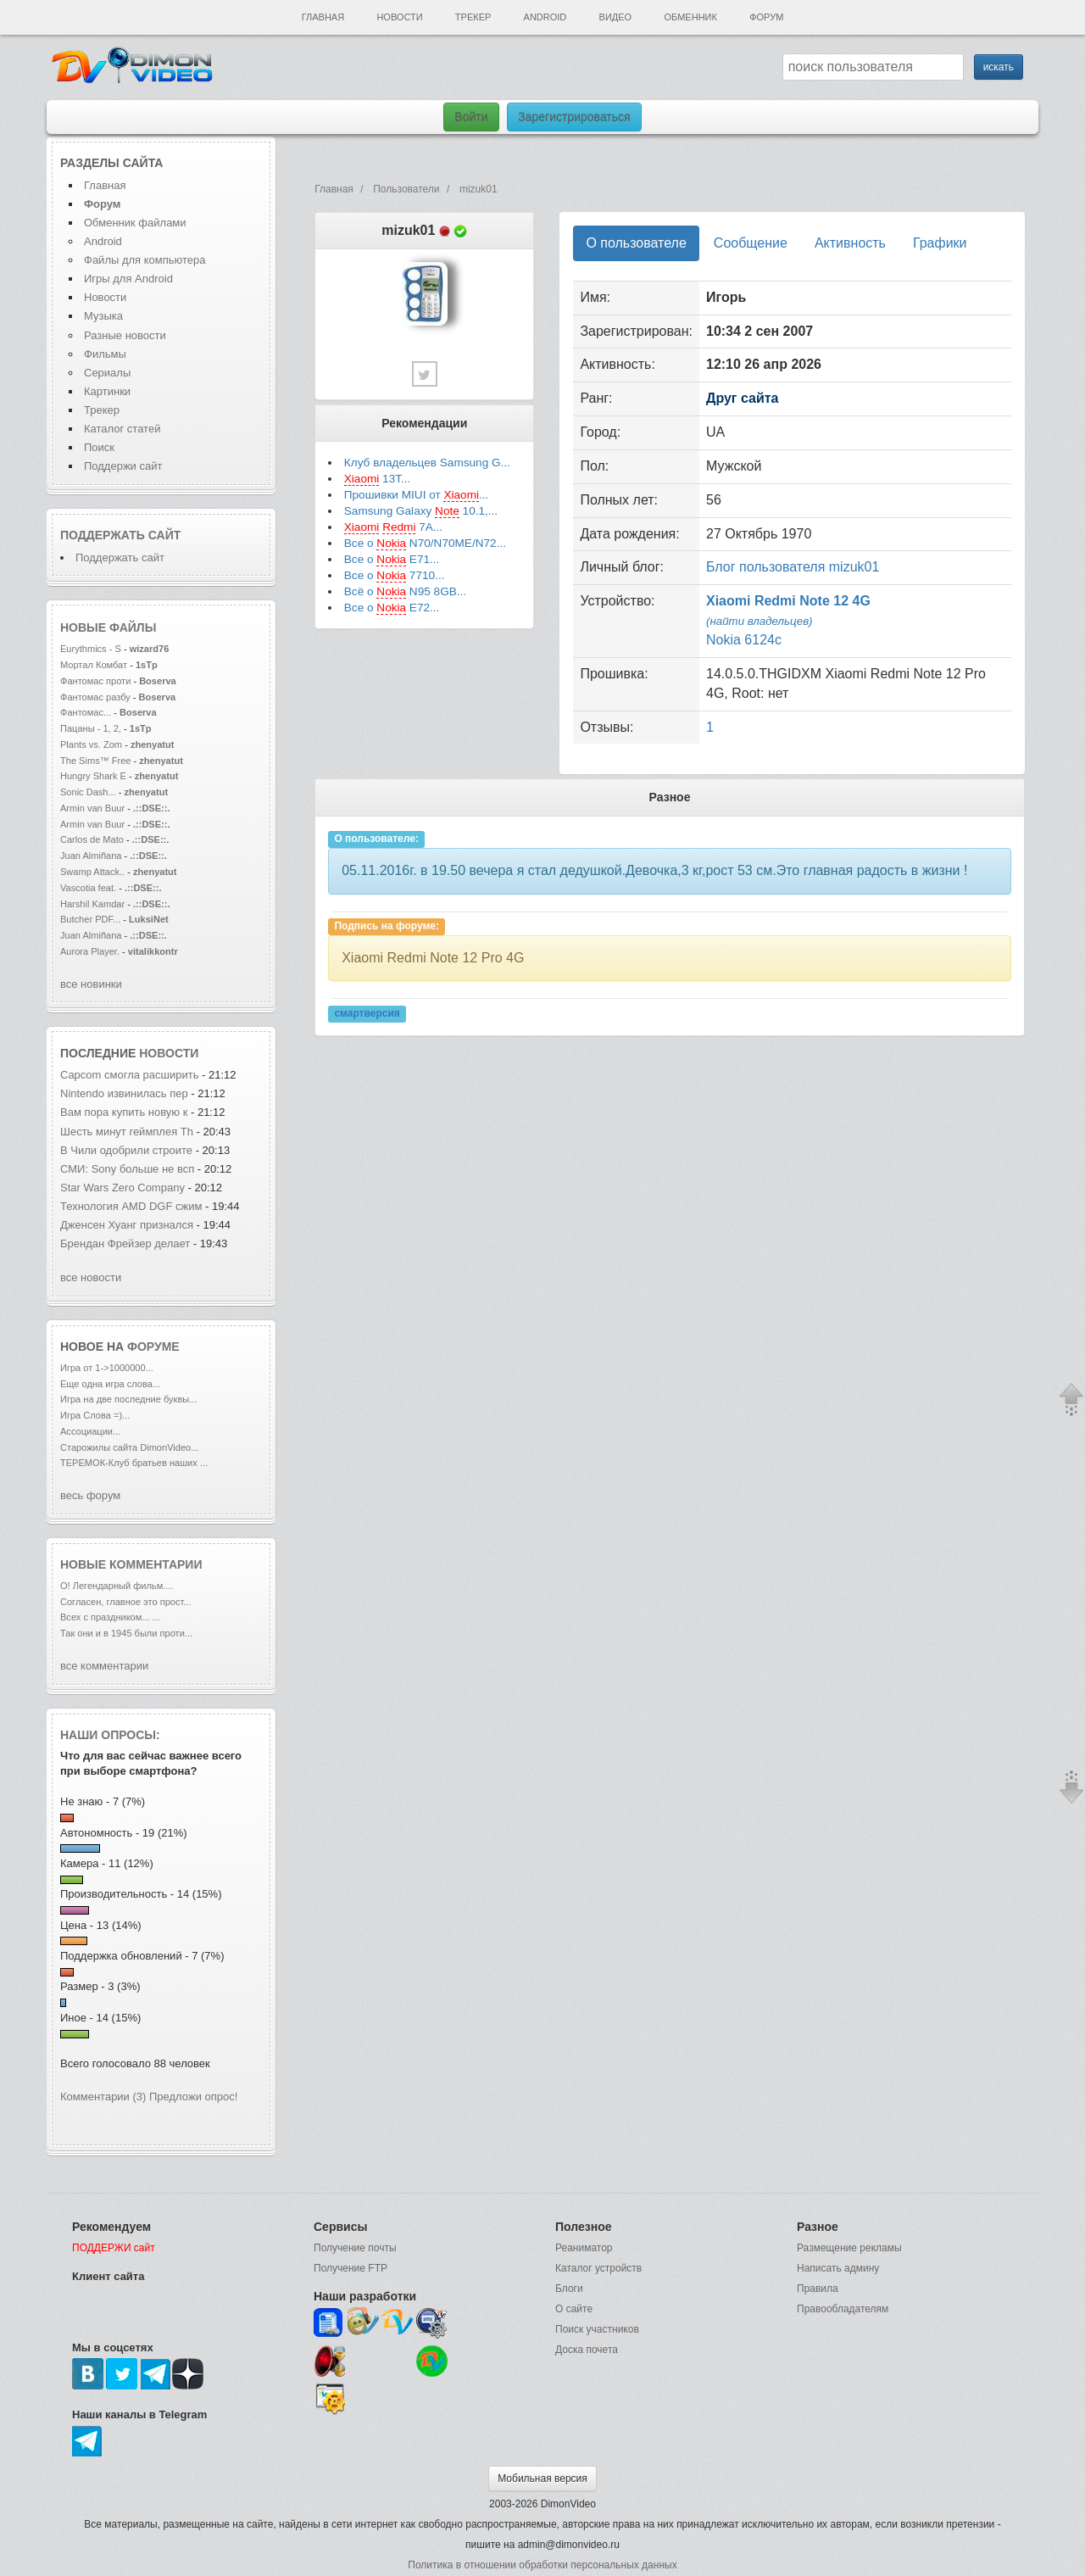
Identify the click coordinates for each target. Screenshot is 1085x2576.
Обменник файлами (135, 222)
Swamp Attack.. (92, 872)
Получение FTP (350, 2268)
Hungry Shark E (93, 776)
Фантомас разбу (95, 697)
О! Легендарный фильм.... (117, 1586)
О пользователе (636, 243)
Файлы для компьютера (145, 260)
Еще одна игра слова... (110, 1384)
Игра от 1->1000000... (106, 1368)
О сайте (574, 2309)
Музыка (103, 315)
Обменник (690, 17)
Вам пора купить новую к (123, 1112)
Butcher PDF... (90, 919)
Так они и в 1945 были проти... (126, 1633)
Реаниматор (584, 2248)
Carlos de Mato (92, 839)
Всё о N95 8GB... (405, 592)
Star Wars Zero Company (124, 1187)
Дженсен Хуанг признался (126, 1224)
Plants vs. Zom (91, 744)
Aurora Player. (90, 951)
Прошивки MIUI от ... (416, 495)
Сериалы (107, 372)
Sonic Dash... (88, 792)
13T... (377, 479)
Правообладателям (842, 2309)
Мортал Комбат (95, 665)
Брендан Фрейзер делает (126, 1243)
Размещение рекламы (849, 2248)
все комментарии (104, 1665)
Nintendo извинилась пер (124, 1093)
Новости (399, 17)
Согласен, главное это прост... (125, 1602)
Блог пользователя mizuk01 (792, 567)
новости (168, 1053)
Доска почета (586, 2350)
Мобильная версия (542, 2478)
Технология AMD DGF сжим (131, 1206)
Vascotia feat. (88, 888)
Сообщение (750, 243)
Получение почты (355, 2248)
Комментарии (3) (103, 2096)
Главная (323, 17)
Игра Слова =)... (95, 1415)
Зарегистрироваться (574, 117)
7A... (393, 527)
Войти (470, 117)
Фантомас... (85, 712)
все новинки (91, 984)
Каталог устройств (598, 2268)
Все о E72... (392, 608)
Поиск (99, 447)
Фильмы (105, 354)
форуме (153, 1346)
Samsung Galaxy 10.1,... (421, 511)
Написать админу (838, 2268)
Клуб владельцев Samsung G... (427, 462)
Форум (766, 17)
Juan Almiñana (92, 855)
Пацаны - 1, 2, (90, 728)
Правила (817, 2288)
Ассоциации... (90, 1431)
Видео (615, 17)
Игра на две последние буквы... (128, 1399)
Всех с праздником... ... (110, 1617)
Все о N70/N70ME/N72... (425, 543)
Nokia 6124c (744, 640)
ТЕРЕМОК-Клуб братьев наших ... (134, 1463)
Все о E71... (392, 559)
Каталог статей (122, 428)
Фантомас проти (95, 681)
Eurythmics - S (90, 649)
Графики (940, 243)
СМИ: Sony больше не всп (127, 1169)
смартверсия (366, 1013)
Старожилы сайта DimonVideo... (129, 1447)
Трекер (473, 17)
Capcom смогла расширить (129, 1074)
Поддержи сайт (123, 466)
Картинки (107, 391)
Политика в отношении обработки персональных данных (542, 2565)
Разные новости (125, 335)
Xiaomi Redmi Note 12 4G (788, 601)
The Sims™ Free (95, 761)
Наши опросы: (110, 1735)
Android (545, 17)
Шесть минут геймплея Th (126, 1131)
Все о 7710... (394, 576)
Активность (850, 243)
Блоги (569, 2288)
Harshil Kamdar (92, 904)
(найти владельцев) (759, 621)
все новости (90, 1277)
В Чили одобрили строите (126, 1150)
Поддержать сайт (120, 535)
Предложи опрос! (193, 2096)
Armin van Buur (92, 808)
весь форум (90, 1495)
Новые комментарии (131, 1564)
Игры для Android (128, 278)
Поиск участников (597, 2329)
